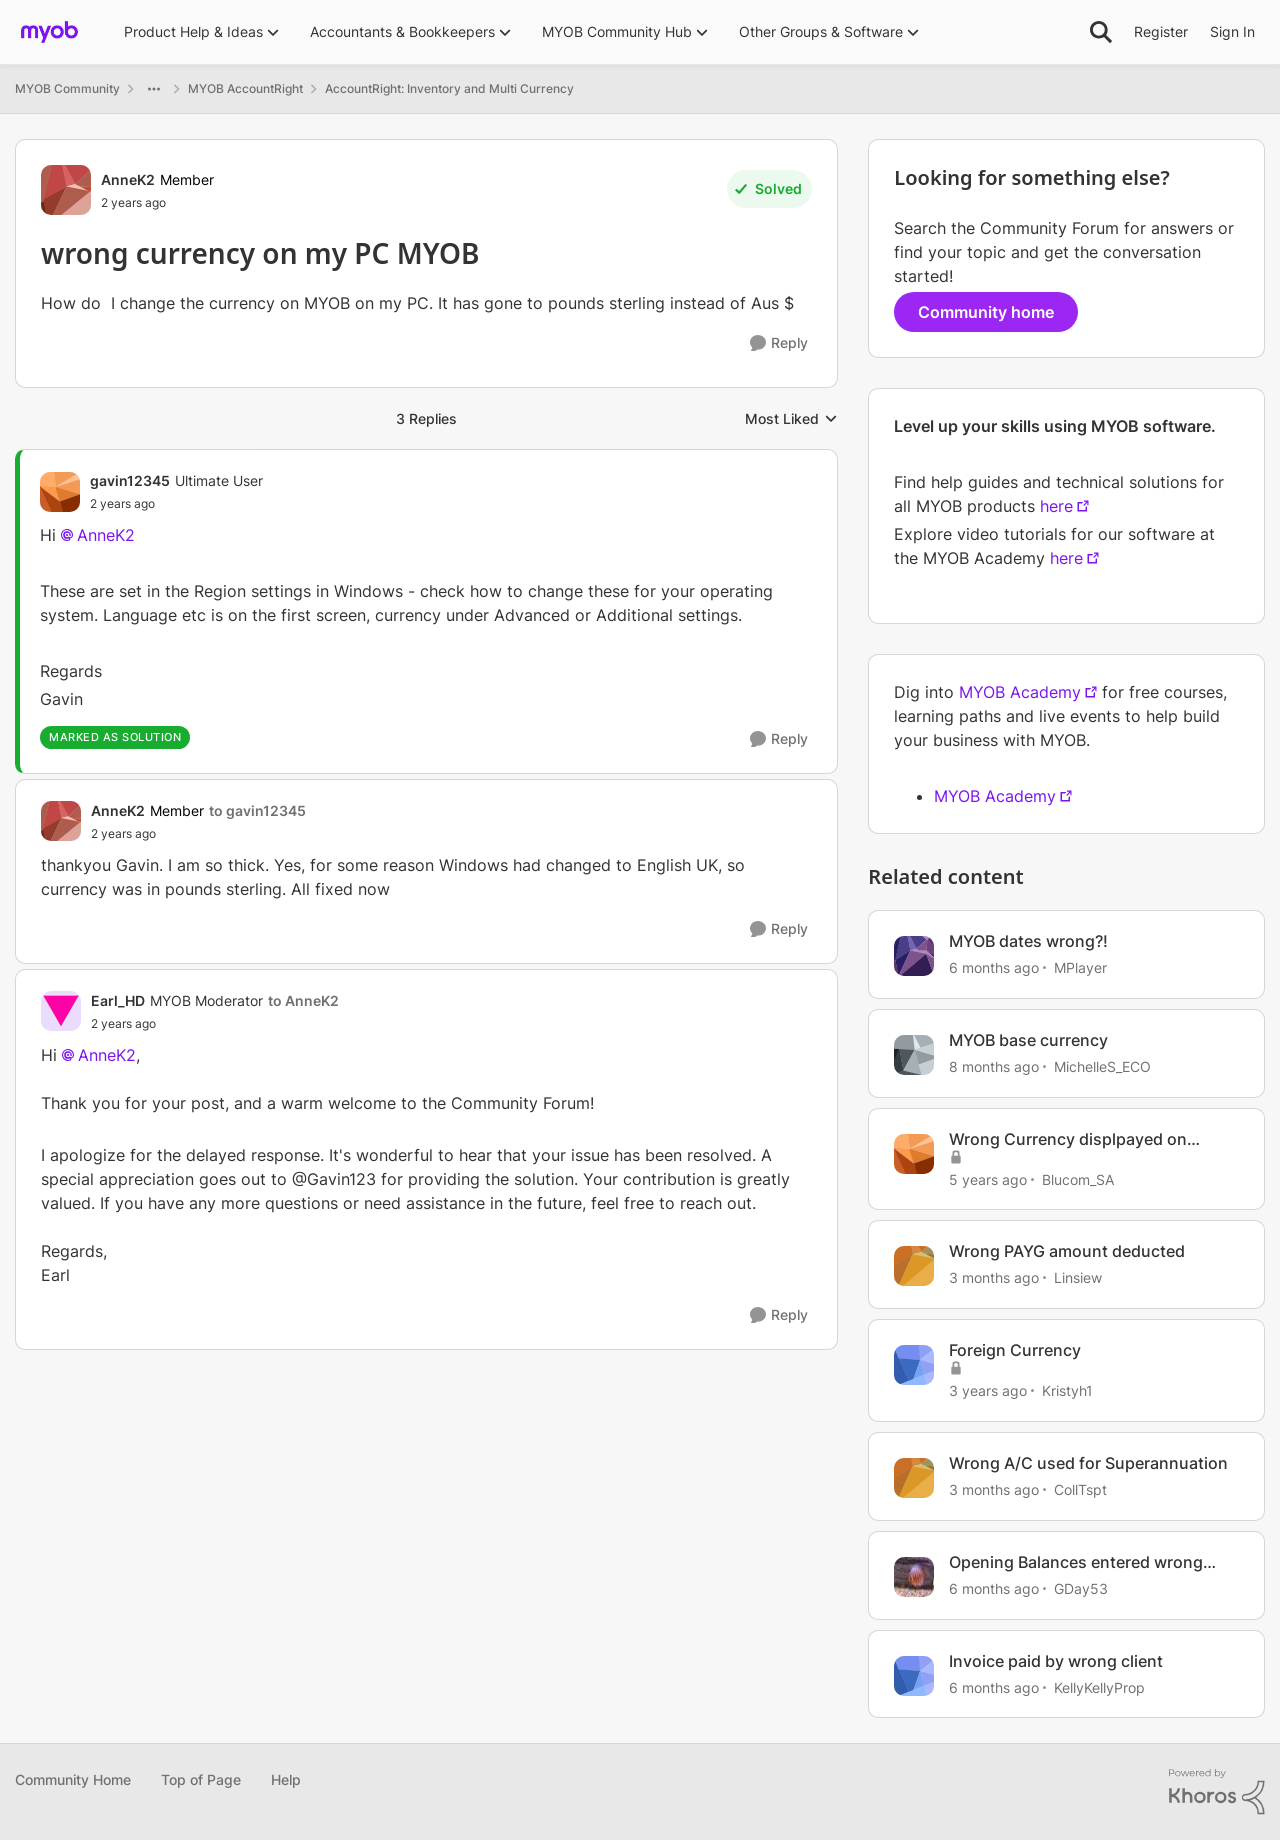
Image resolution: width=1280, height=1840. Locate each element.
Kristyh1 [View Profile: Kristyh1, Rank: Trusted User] (1067, 1390)
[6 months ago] (994, 967)
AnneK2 (106, 535)
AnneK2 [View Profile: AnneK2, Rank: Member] (128, 179)
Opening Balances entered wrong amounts (1076, 1562)
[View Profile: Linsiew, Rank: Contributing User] (914, 1266)
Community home (986, 312)
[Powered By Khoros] (1217, 1792)
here (1056, 506)
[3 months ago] (994, 1277)
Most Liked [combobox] (791, 419)
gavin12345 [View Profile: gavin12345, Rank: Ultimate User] (130, 480)
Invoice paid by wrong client (1056, 1661)
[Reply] (779, 343)
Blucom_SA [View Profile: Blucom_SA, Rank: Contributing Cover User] (1078, 1178)
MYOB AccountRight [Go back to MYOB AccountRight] (245, 88)
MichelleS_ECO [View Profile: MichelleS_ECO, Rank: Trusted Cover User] (1102, 1066)
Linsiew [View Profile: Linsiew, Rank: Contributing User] (1078, 1277)
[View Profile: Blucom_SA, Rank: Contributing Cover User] (914, 1154)
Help (286, 1779)
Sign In (1232, 31)
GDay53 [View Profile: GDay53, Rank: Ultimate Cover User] (1081, 1588)
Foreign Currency (1015, 1350)
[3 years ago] (988, 1390)
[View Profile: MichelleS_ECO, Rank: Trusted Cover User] (914, 1055)
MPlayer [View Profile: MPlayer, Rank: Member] (1080, 967)
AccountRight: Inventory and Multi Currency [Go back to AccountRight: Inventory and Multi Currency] (449, 88)
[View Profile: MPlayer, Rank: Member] (914, 956)
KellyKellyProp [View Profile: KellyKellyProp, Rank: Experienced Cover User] (1099, 1686)
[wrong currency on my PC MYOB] (176, 504)
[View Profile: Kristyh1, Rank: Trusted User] (914, 1365)
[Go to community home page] (49, 32)
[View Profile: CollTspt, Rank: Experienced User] (914, 1478)
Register (1161, 31)
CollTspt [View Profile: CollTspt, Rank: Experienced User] (1080, 1489)
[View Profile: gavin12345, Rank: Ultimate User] (60, 492)
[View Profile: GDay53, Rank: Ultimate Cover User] (914, 1577)
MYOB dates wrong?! (1028, 941)
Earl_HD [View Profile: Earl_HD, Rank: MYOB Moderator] (118, 1000)
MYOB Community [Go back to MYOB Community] (67, 88)
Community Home (73, 1779)
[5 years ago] (988, 1178)
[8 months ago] (994, 1066)
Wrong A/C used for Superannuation (1088, 1463)
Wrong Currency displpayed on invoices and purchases (1068, 1139)
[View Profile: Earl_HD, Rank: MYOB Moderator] (61, 1011)
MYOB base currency (1028, 1040)
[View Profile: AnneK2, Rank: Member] (66, 190)
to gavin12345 (257, 810)
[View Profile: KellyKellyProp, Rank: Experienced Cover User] (914, 1676)
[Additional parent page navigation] (154, 89)
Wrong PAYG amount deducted (1067, 1251)
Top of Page (201, 1779)
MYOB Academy (1020, 692)
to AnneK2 (303, 1000)
